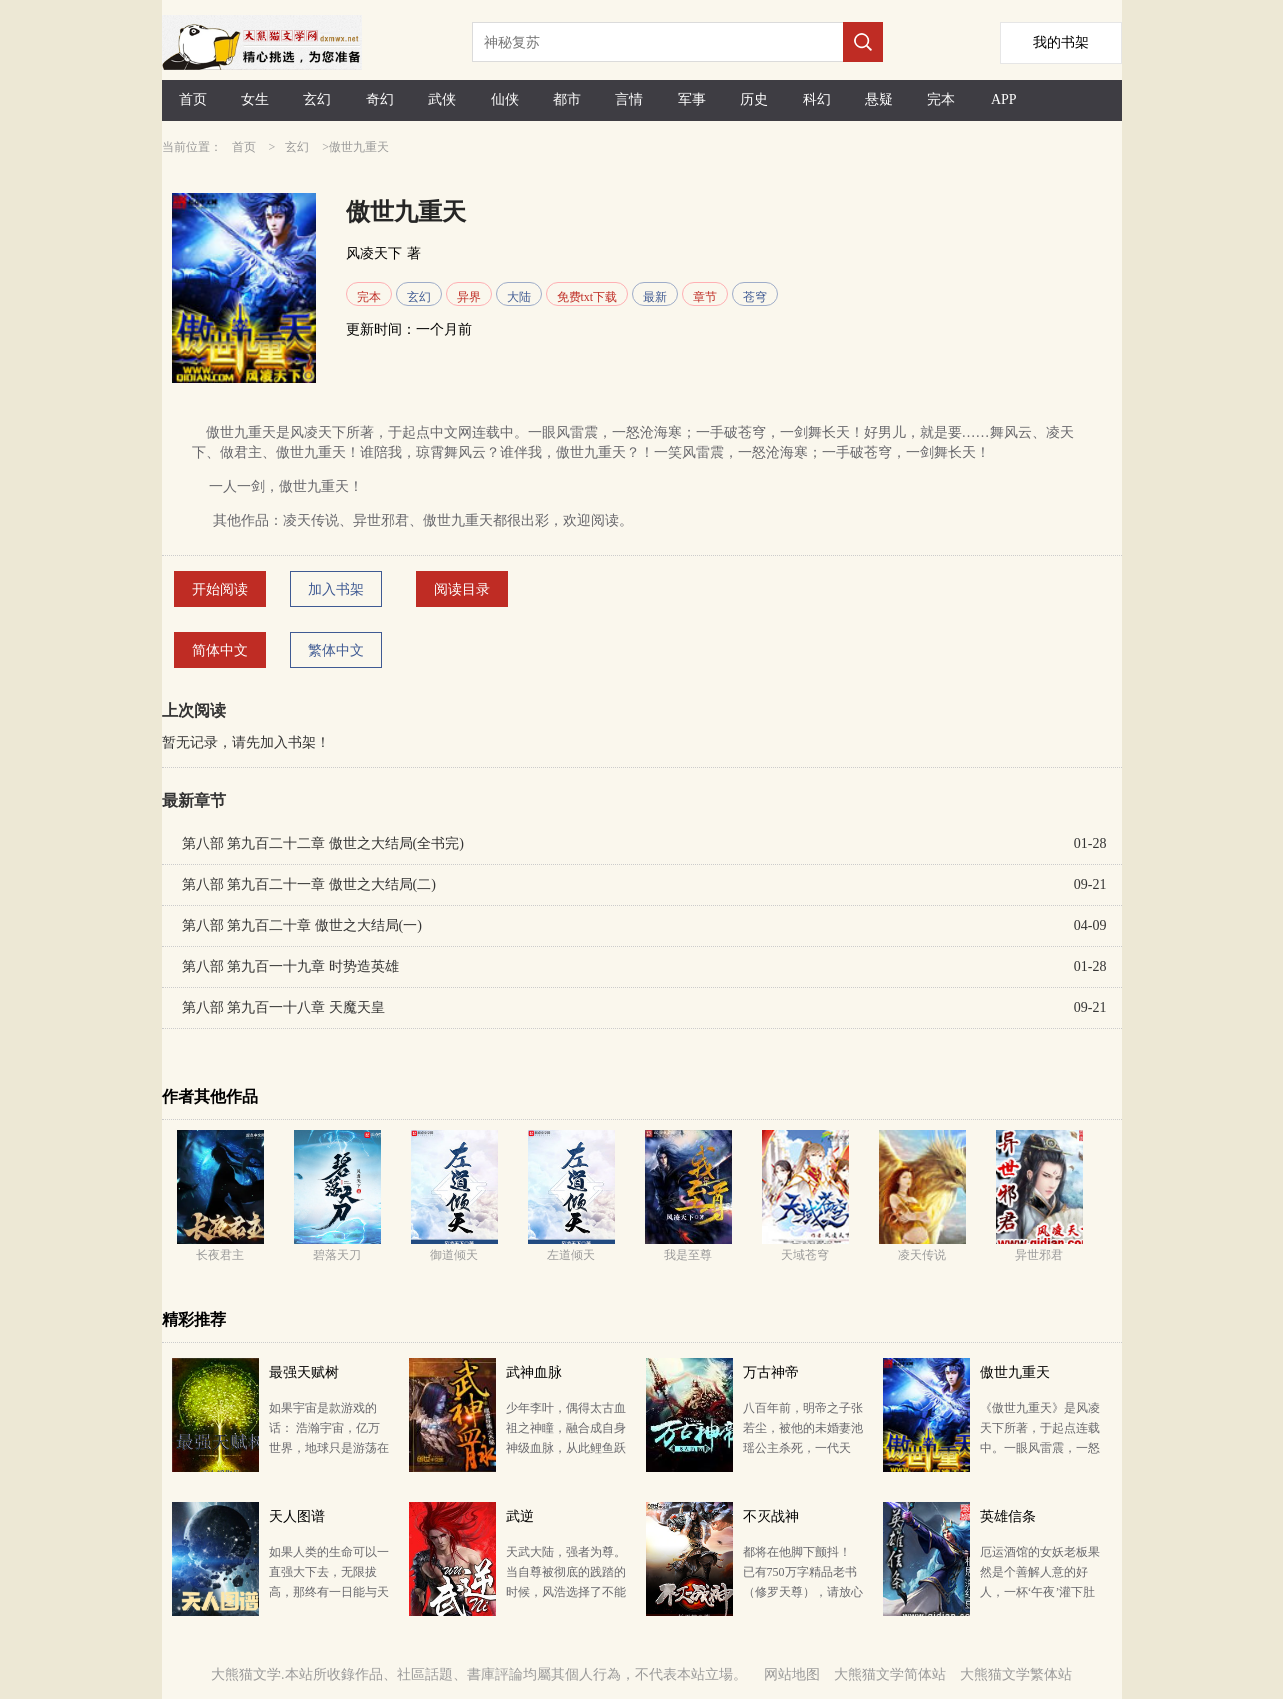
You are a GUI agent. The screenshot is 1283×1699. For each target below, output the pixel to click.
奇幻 (380, 99)
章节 (705, 297)
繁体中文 (336, 650)
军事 (692, 99)
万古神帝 (771, 1372)
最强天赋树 (304, 1372)
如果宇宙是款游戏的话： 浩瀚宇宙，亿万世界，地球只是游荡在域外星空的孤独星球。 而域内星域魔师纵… (329, 1448)
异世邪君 (1039, 1255)
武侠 (442, 99)
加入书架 (336, 589)
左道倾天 (571, 1255)
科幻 (817, 99)
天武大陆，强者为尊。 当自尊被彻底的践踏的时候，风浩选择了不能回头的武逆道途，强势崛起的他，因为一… (566, 1592)
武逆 (520, 1516)
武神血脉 (534, 1372)
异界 (469, 297)
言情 (629, 99)
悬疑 (879, 99)
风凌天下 (374, 253)
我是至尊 (688, 1255)
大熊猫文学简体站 (890, 1674)
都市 (567, 99)
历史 (754, 99)
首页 (193, 99)
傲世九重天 (1015, 1372)
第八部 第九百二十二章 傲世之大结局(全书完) (323, 843)
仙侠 (505, 99)
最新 (655, 297)
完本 (941, 99)
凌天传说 (922, 1255)
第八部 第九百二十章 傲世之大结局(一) (302, 925)
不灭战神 (771, 1516)
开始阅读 (220, 589)
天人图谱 (297, 1516)
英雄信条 (1008, 1516)
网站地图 (792, 1674)
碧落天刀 (337, 1255)
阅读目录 (462, 589)
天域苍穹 (805, 1255)
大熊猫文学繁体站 (1016, 1674)
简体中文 (220, 650)
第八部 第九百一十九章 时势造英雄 (290, 966)
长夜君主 (220, 1255)
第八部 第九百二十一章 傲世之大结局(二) (309, 884)
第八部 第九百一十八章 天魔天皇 (283, 1007)
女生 (255, 99)
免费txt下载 (587, 297)
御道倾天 (454, 1255)
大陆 (519, 297)
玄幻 (317, 99)
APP (1004, 99)
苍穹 (755, 297)
